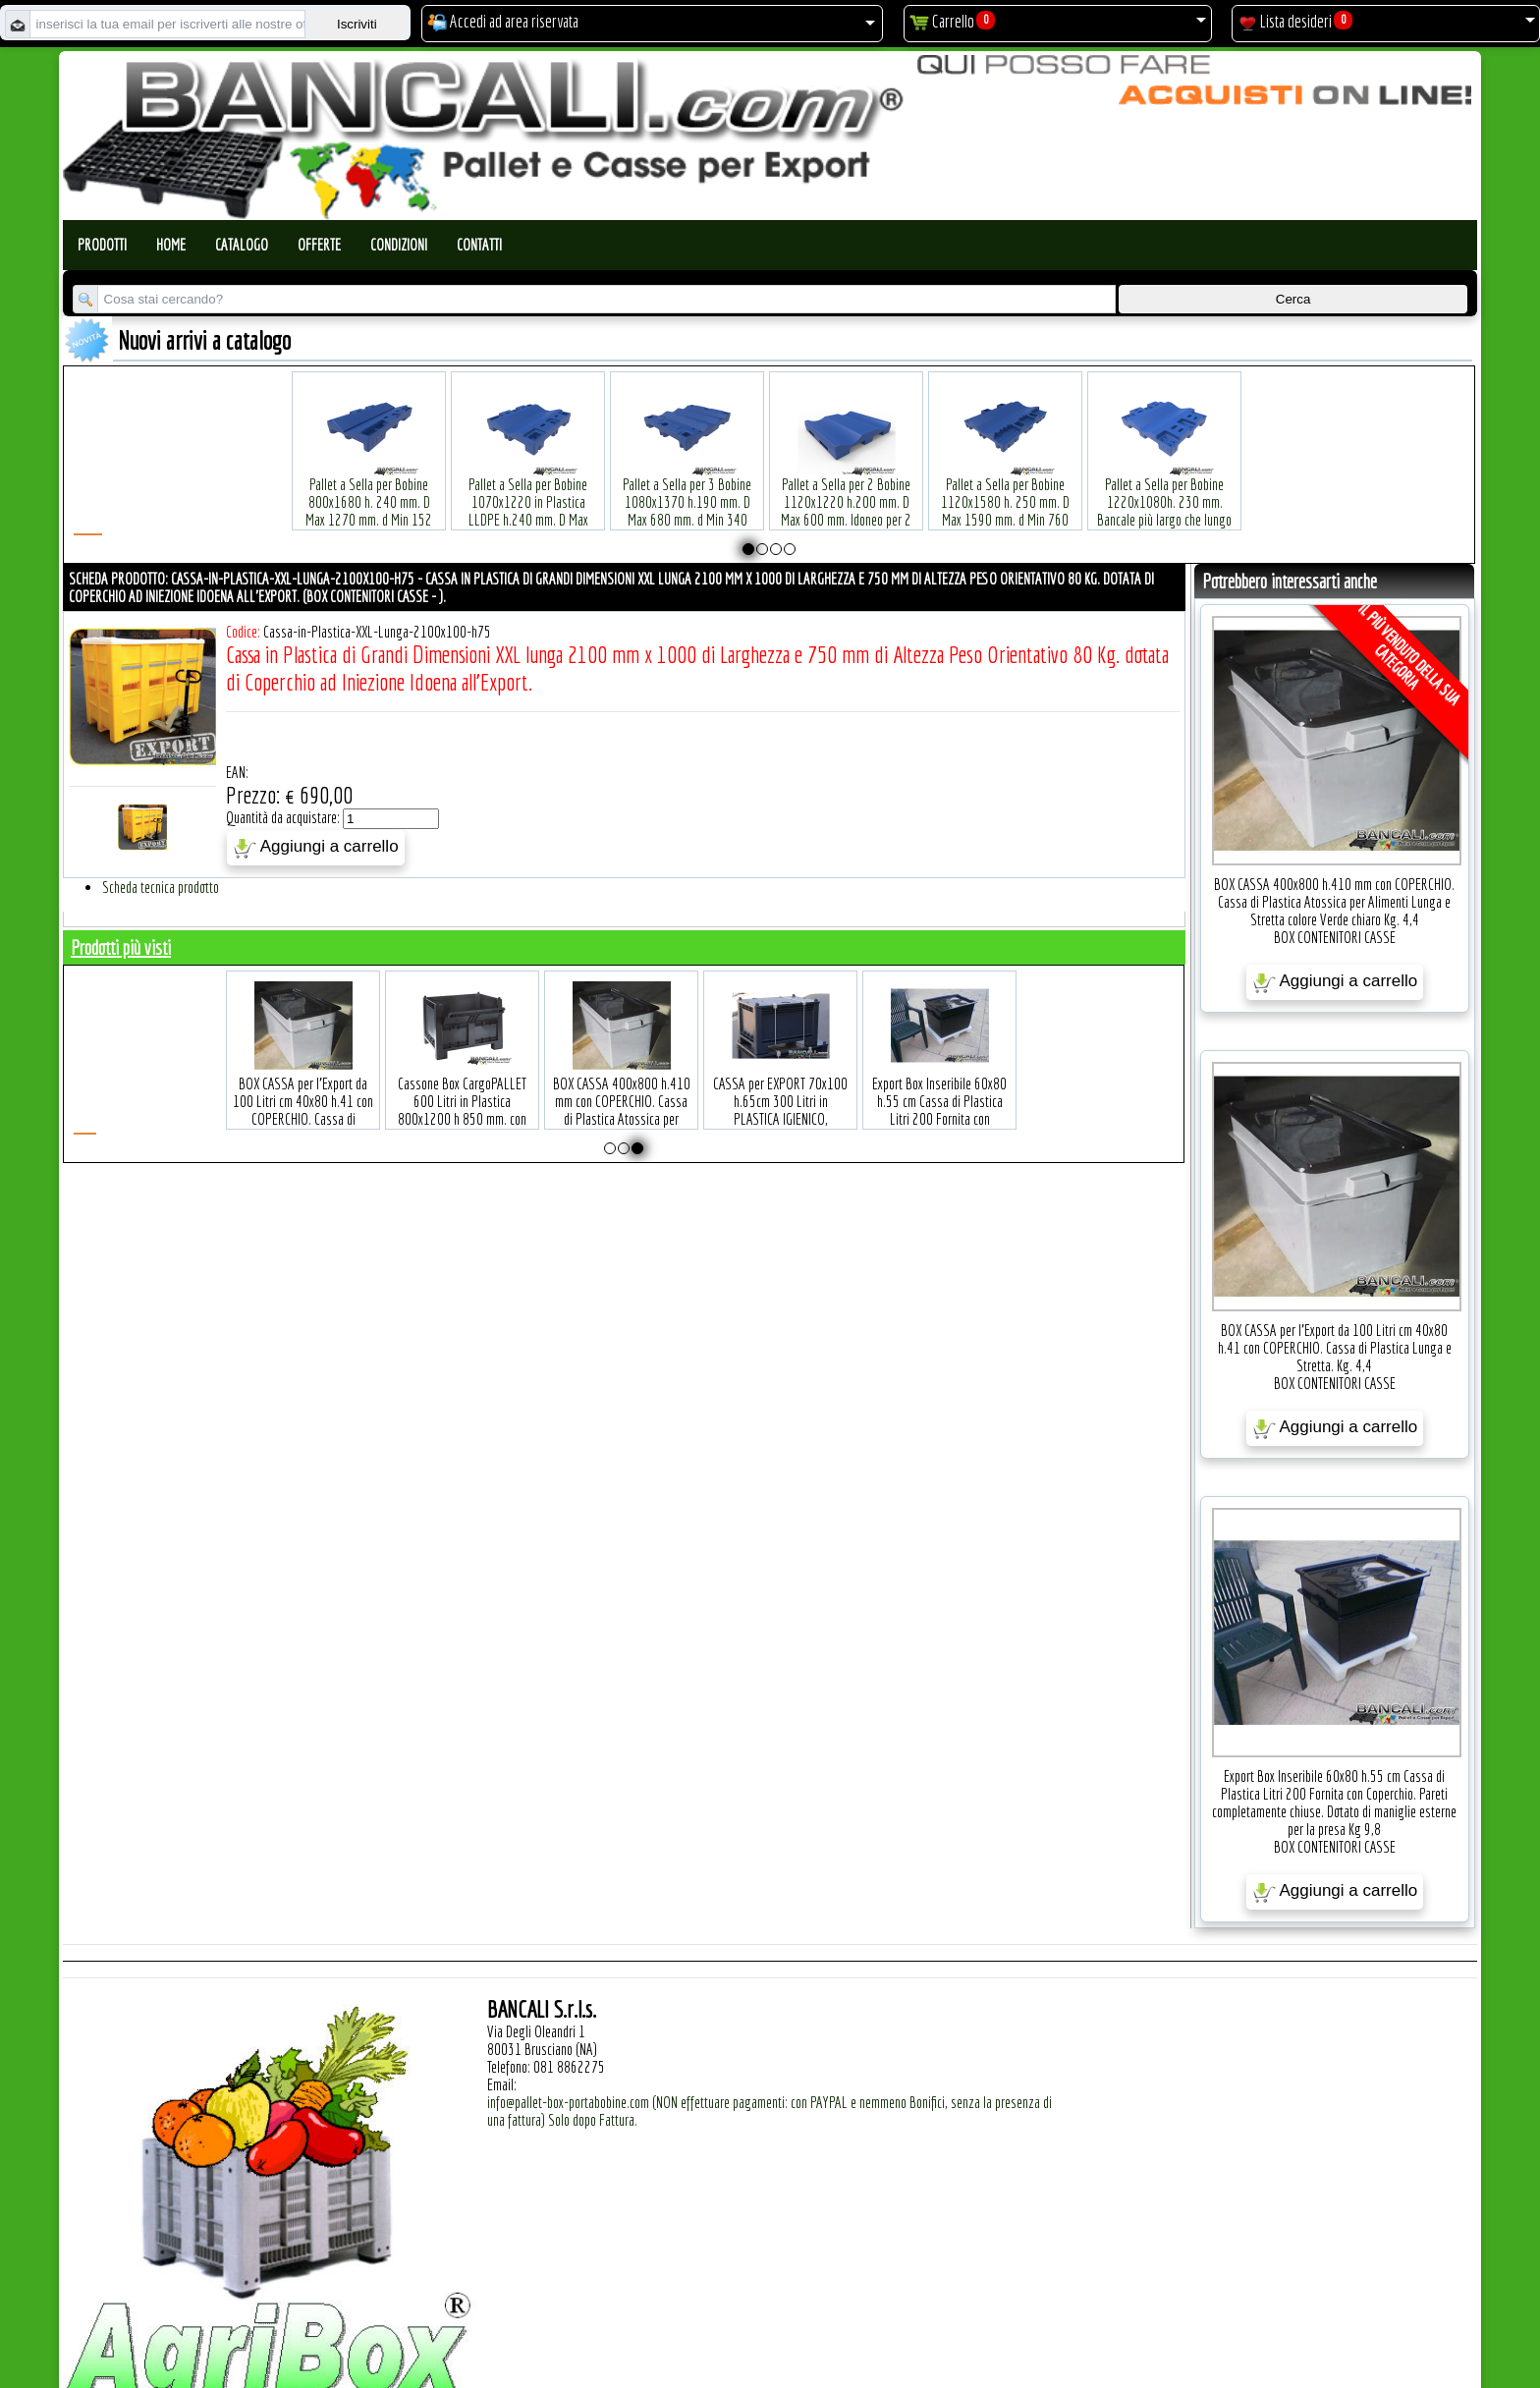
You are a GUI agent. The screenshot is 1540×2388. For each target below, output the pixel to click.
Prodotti (102, 244)
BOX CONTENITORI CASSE (1335, 937)
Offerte (319, 244)
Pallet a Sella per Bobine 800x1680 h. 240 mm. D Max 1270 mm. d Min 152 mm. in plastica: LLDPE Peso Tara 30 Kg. (369, 490)
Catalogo (241, 244)
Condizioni (398, 244)
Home (171, 244)
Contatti (479, 244)
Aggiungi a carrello (316, 848)
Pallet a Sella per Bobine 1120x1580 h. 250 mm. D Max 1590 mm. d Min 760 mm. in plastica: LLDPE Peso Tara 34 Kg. (1005, 490)
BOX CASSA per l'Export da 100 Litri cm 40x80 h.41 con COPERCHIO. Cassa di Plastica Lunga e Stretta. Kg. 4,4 (445, 1089)
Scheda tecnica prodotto (160, 887)
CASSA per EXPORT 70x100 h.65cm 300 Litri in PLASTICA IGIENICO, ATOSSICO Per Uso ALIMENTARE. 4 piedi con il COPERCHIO (922, 1098)
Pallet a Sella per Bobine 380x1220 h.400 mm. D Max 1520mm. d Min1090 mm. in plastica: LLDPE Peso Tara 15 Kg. (1324, 490)
